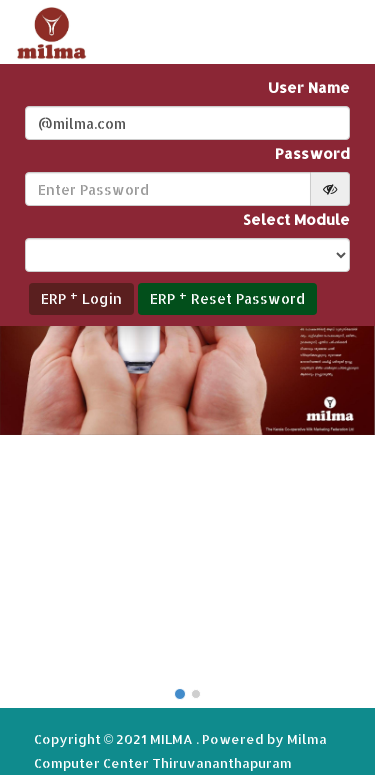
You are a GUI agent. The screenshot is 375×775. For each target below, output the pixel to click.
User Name (309, 87)
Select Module (296, 219)
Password (312, 153)
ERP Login (81, 297)
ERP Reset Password (227, 297)
